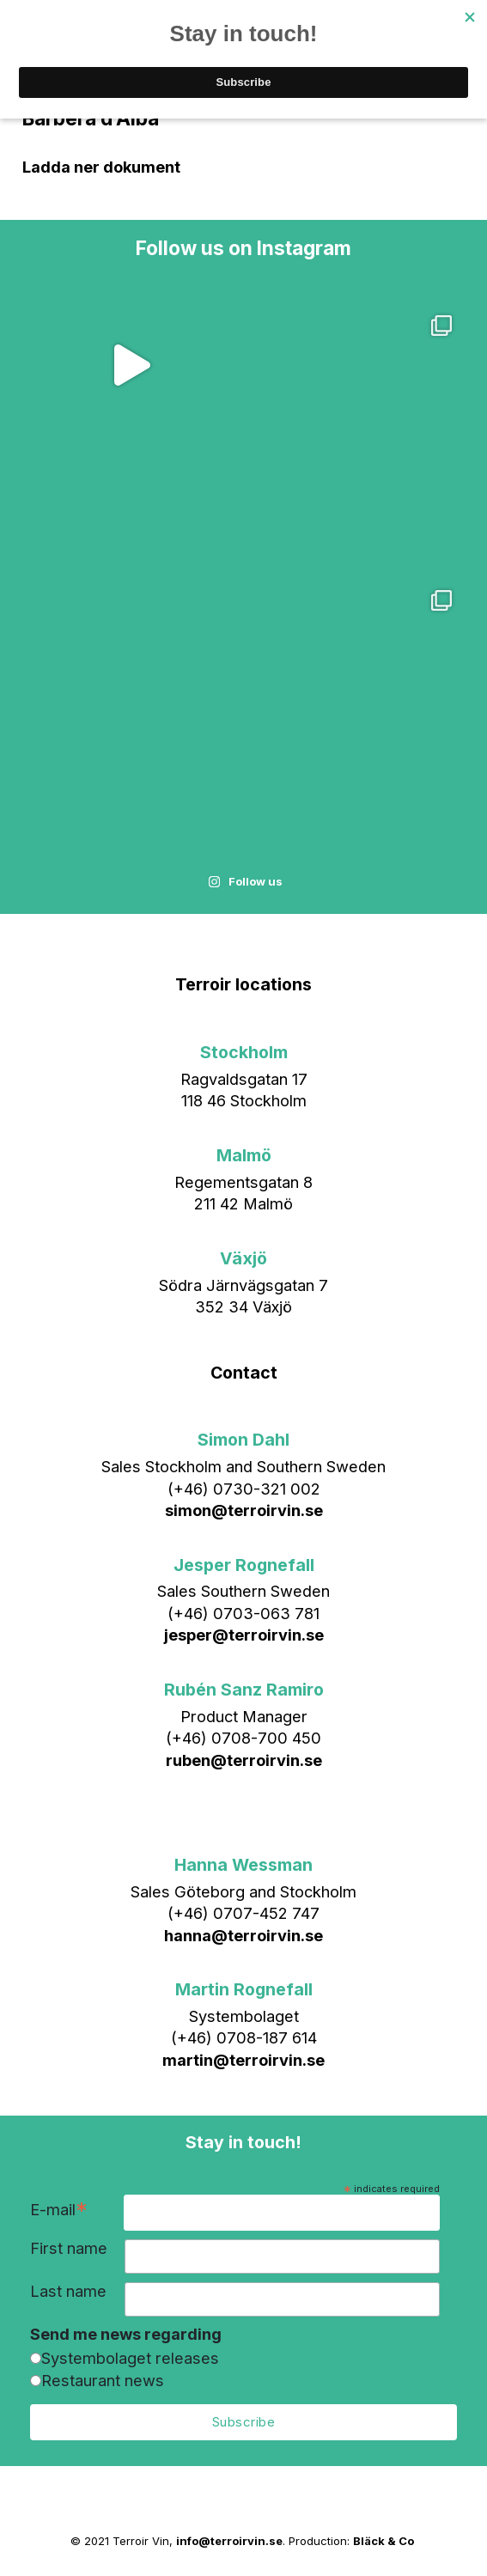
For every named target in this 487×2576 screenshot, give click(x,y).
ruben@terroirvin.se (244, 1760)
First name (68, 2248)
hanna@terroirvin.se (243, 1935)
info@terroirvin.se (229, 2541)
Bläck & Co (383, 2541)
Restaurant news (102, 2380)
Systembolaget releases (130, 2357)
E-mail (59, 2211)
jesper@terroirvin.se (244, 1634)
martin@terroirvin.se (243, 2059)
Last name (68, 2291)
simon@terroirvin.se (244, 1510)
